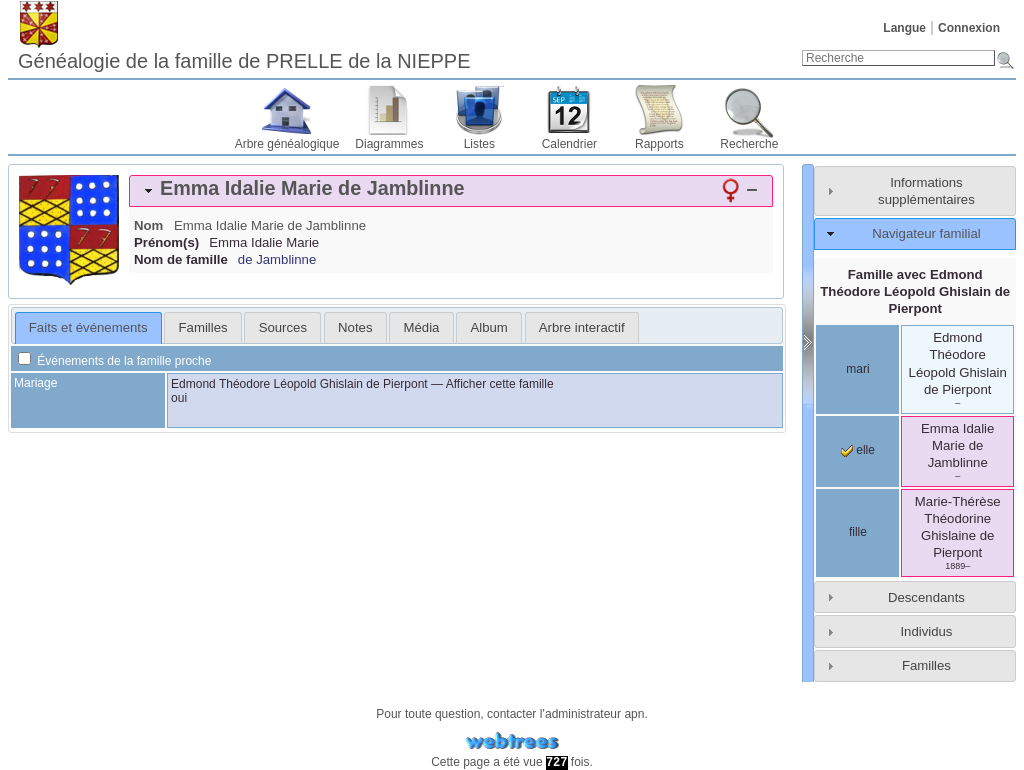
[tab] (451, 191)
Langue (904, 28)
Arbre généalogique (287, 144)
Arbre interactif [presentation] (582, 327)
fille (858, 532)
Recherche (749, 144)
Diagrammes (389, 144)
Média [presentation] (422, 327)
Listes (479, 144)
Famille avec (915, 291)
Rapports (659, 144)
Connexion (969, 28)
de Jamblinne (277, 259)
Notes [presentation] (355, 327)
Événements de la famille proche (114, 361)
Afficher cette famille (500, 384)
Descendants (926, 597)
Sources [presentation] (283, 327)
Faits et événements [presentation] (88, 327)
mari (857, 369)
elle (858, 450)
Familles (926, 665)
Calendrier (569, 144)
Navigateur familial (926, 233)
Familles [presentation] (203, 327)
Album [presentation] (488, 327)
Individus (926, 631)
